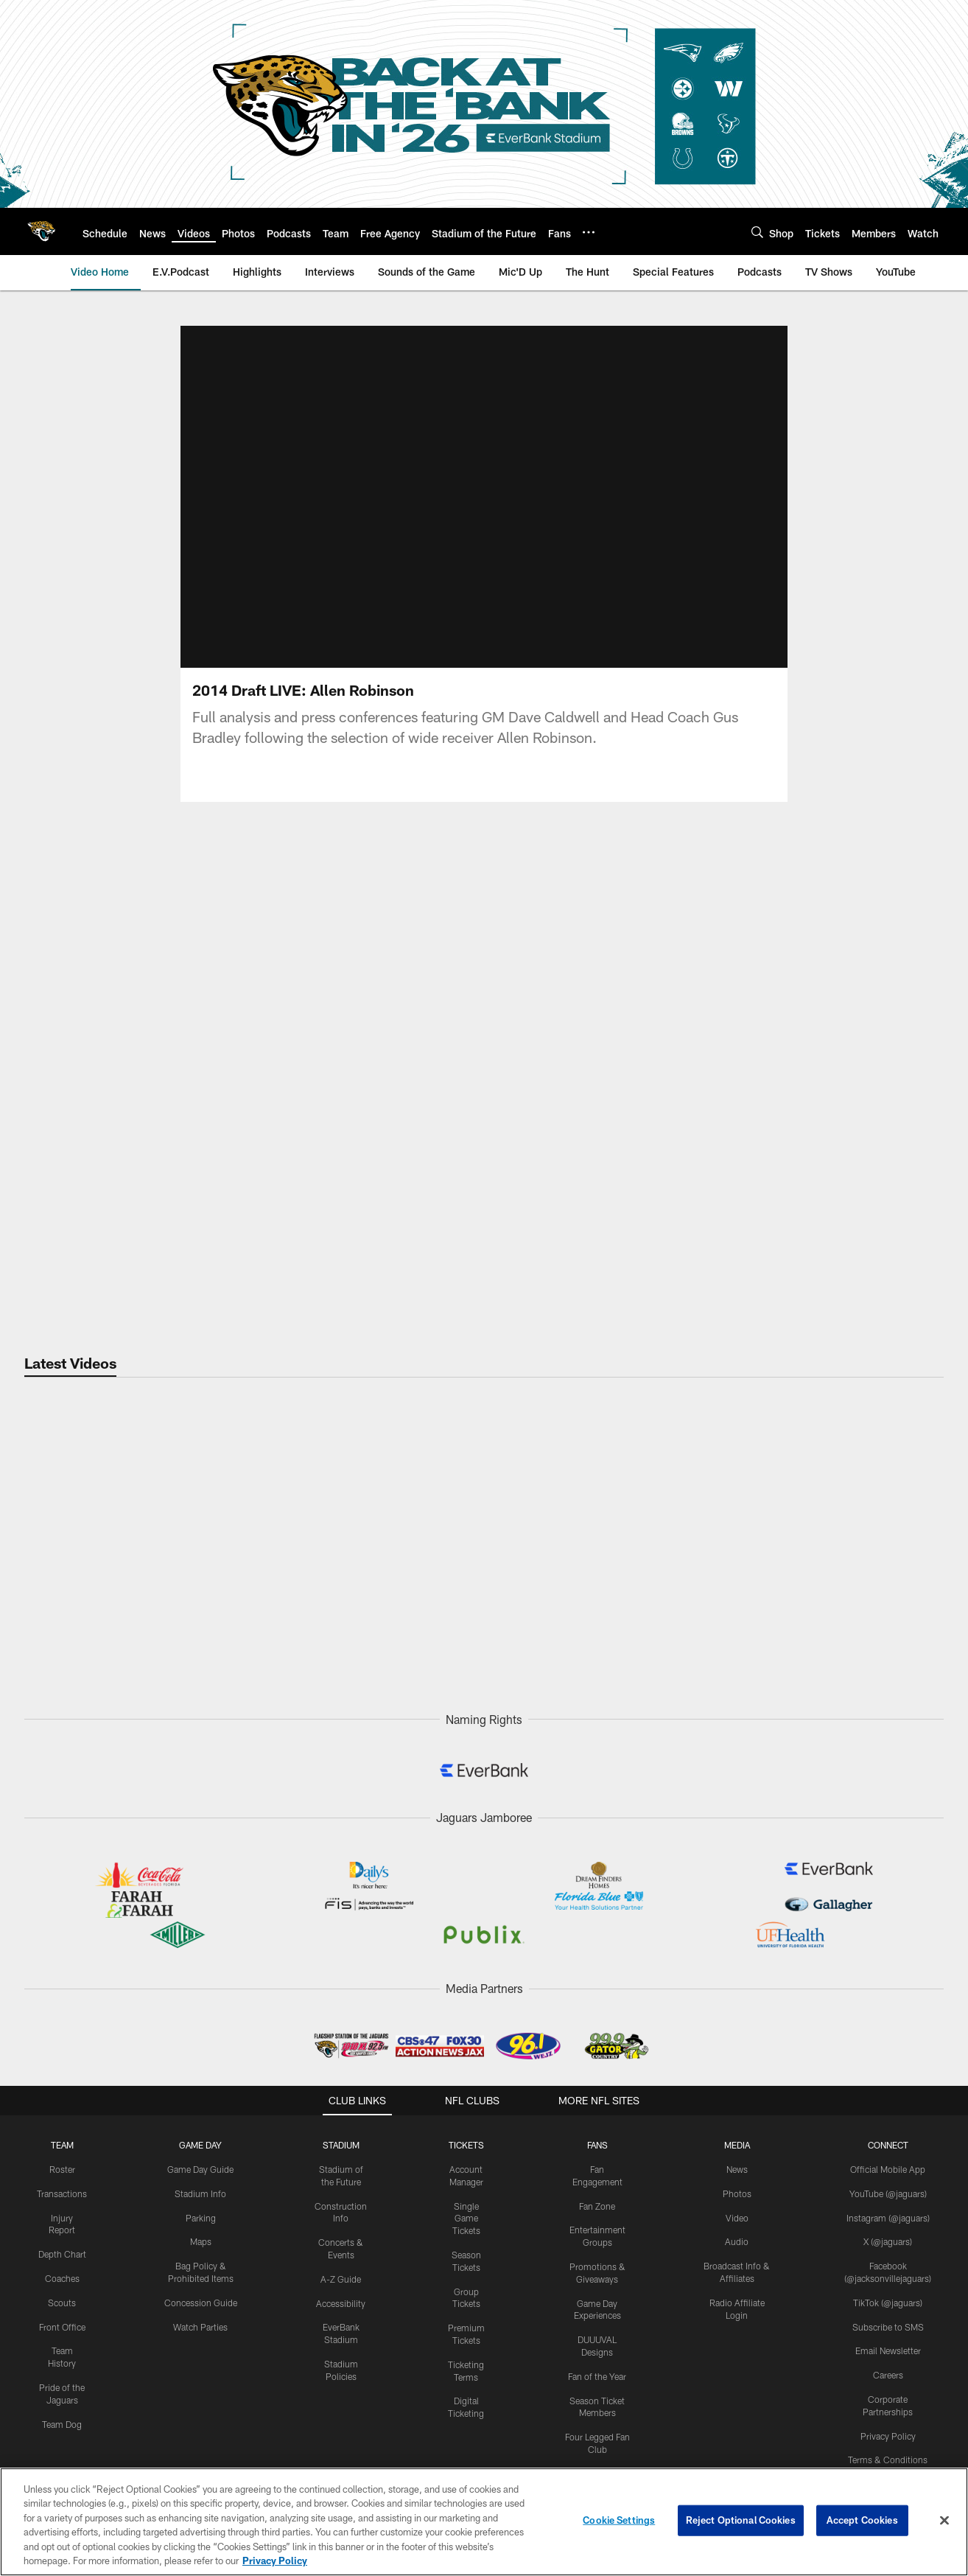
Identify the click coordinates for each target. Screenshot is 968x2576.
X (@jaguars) (887, 2241)
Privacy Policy (888, 2436)
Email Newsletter (888, 2350)
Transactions (62, 2193)
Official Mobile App (887, 2169)
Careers (888, 2375)
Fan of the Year (597, 2376)
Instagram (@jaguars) (888, 2218)
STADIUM (341, 2145)
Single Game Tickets (466, 2218)
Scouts (62, 2302)
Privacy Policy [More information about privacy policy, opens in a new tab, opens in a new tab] (274, 2560)
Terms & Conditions (887, 2459)
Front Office (62, 2327)
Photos (737, 2193)
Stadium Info (200, 2193)
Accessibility (340, 2303)
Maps (200, 2241)
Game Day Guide (200, 2169)
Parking (201, 2218)
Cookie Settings (619, 2520)
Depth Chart (62, 2254)
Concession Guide (200, 2302)
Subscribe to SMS (888, 2327)
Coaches (62, 2278)
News (737, 2169)
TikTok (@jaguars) (887, 2302)
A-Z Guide (340, 2279)
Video (737, 2218)
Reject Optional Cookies (741, 2520)
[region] (484, 2522)
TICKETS (466, 2145)
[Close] (944, 2521)
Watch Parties (200, 2327)
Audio (736, 2241)
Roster (62, 2169)
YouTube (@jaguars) (888, 2193)
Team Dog (62, 2424)
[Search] (757, 232)
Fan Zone (597, 2206)
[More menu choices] (589, 232)
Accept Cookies (862, 2520)
